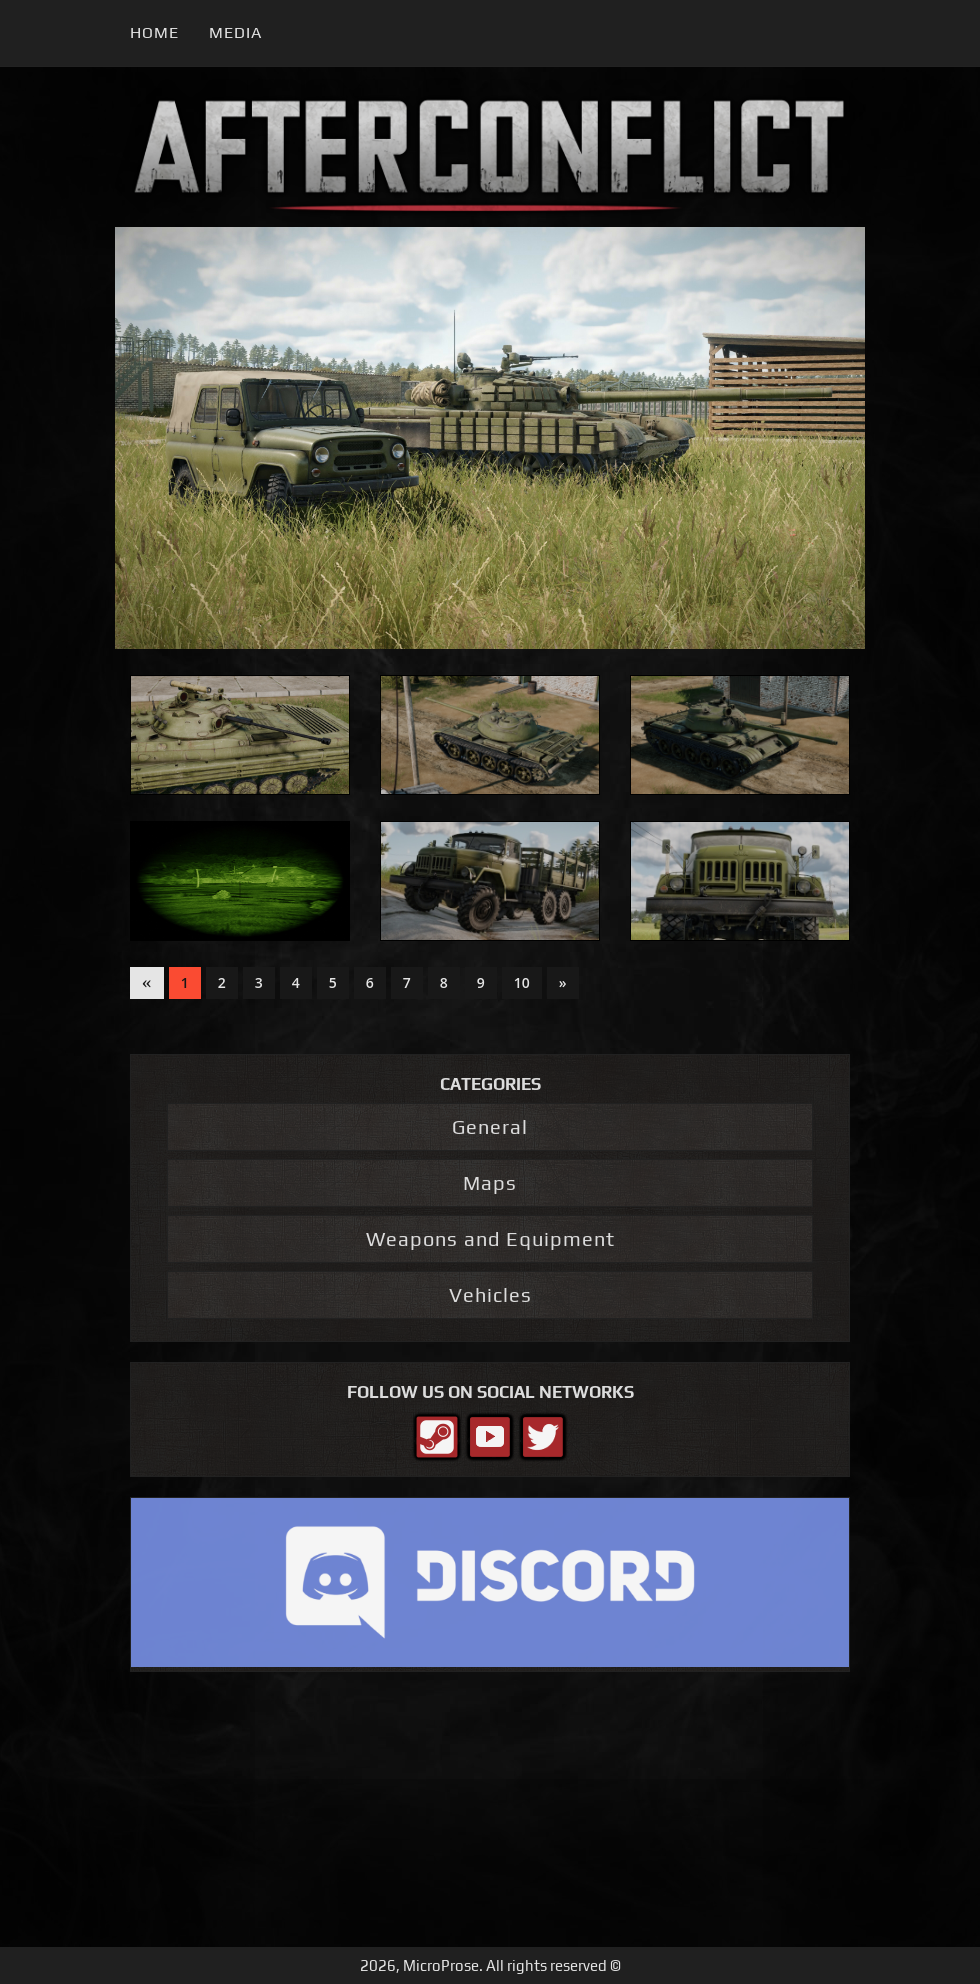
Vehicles (490, 1294)
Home (154, 32)
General (490, 1126)
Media (235, 32)
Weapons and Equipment (490, 1238)
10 (522, 982)
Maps (490, 1182)
